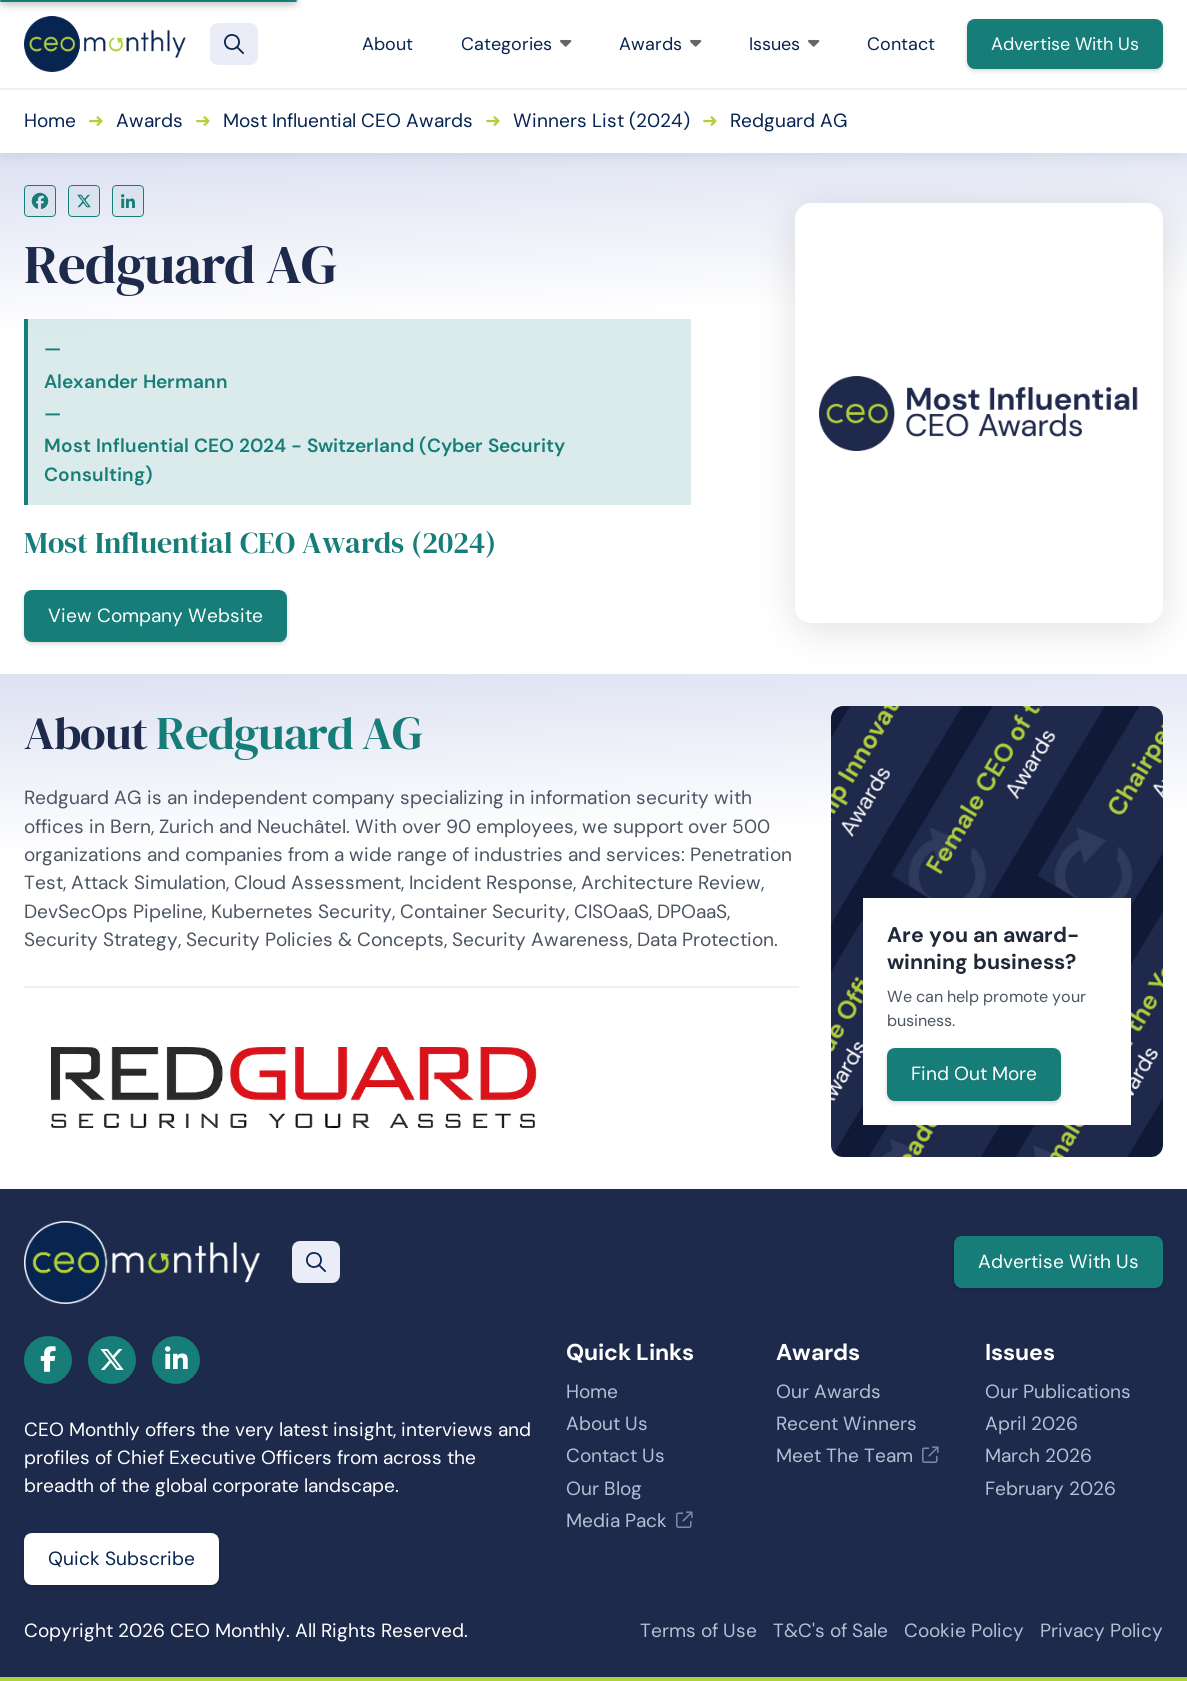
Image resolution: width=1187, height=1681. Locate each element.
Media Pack (616, 1520)
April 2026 (1031, 1423)
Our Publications (1058, 1391)
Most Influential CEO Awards (348, 120)
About (387, 44)
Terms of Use (698, 1630)
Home (50, 120)
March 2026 (1038, 1455)
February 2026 (1050, 1488)
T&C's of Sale (830, 1630)
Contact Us (615, 1455)
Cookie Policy (964, 1630)
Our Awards (828, 1391)
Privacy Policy (1101, 1630)
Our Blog (604, 1488)
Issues (784, 44)
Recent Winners (846, 1423)
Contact (901, 44)
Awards (660, 44)
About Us (607, 1423)
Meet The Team (844, 1455)
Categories (516, 44)
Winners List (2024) (601, 120)
